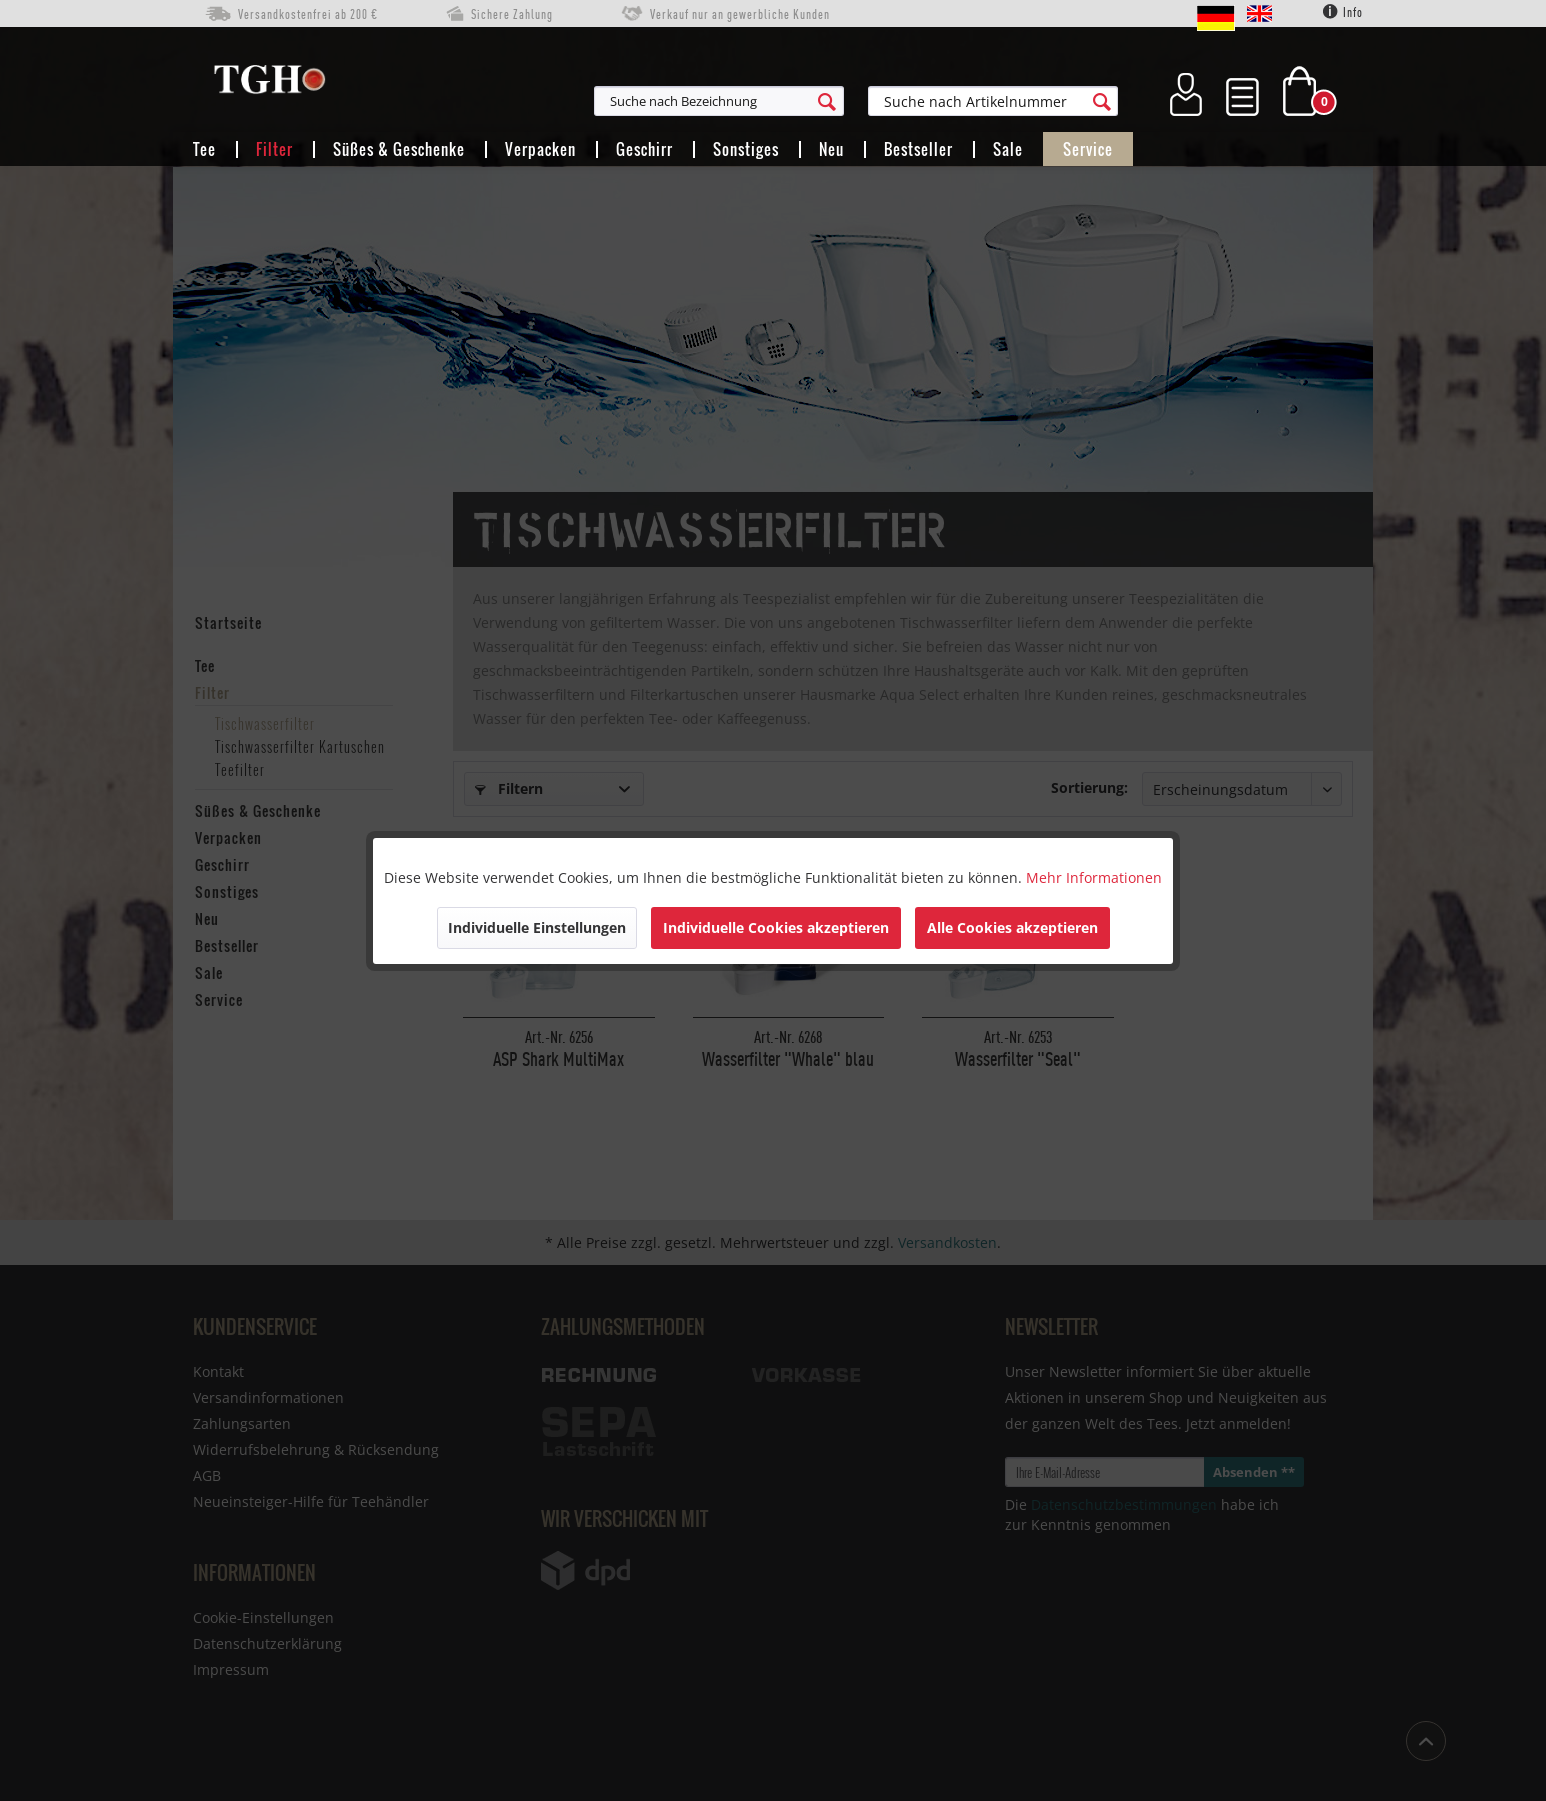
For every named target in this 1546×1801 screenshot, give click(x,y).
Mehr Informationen (1094, 877)
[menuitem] (817, 101)
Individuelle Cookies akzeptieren (776, 927)
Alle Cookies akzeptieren (1012, 927)
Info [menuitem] (1343, 12)
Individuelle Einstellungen (537, 927)
